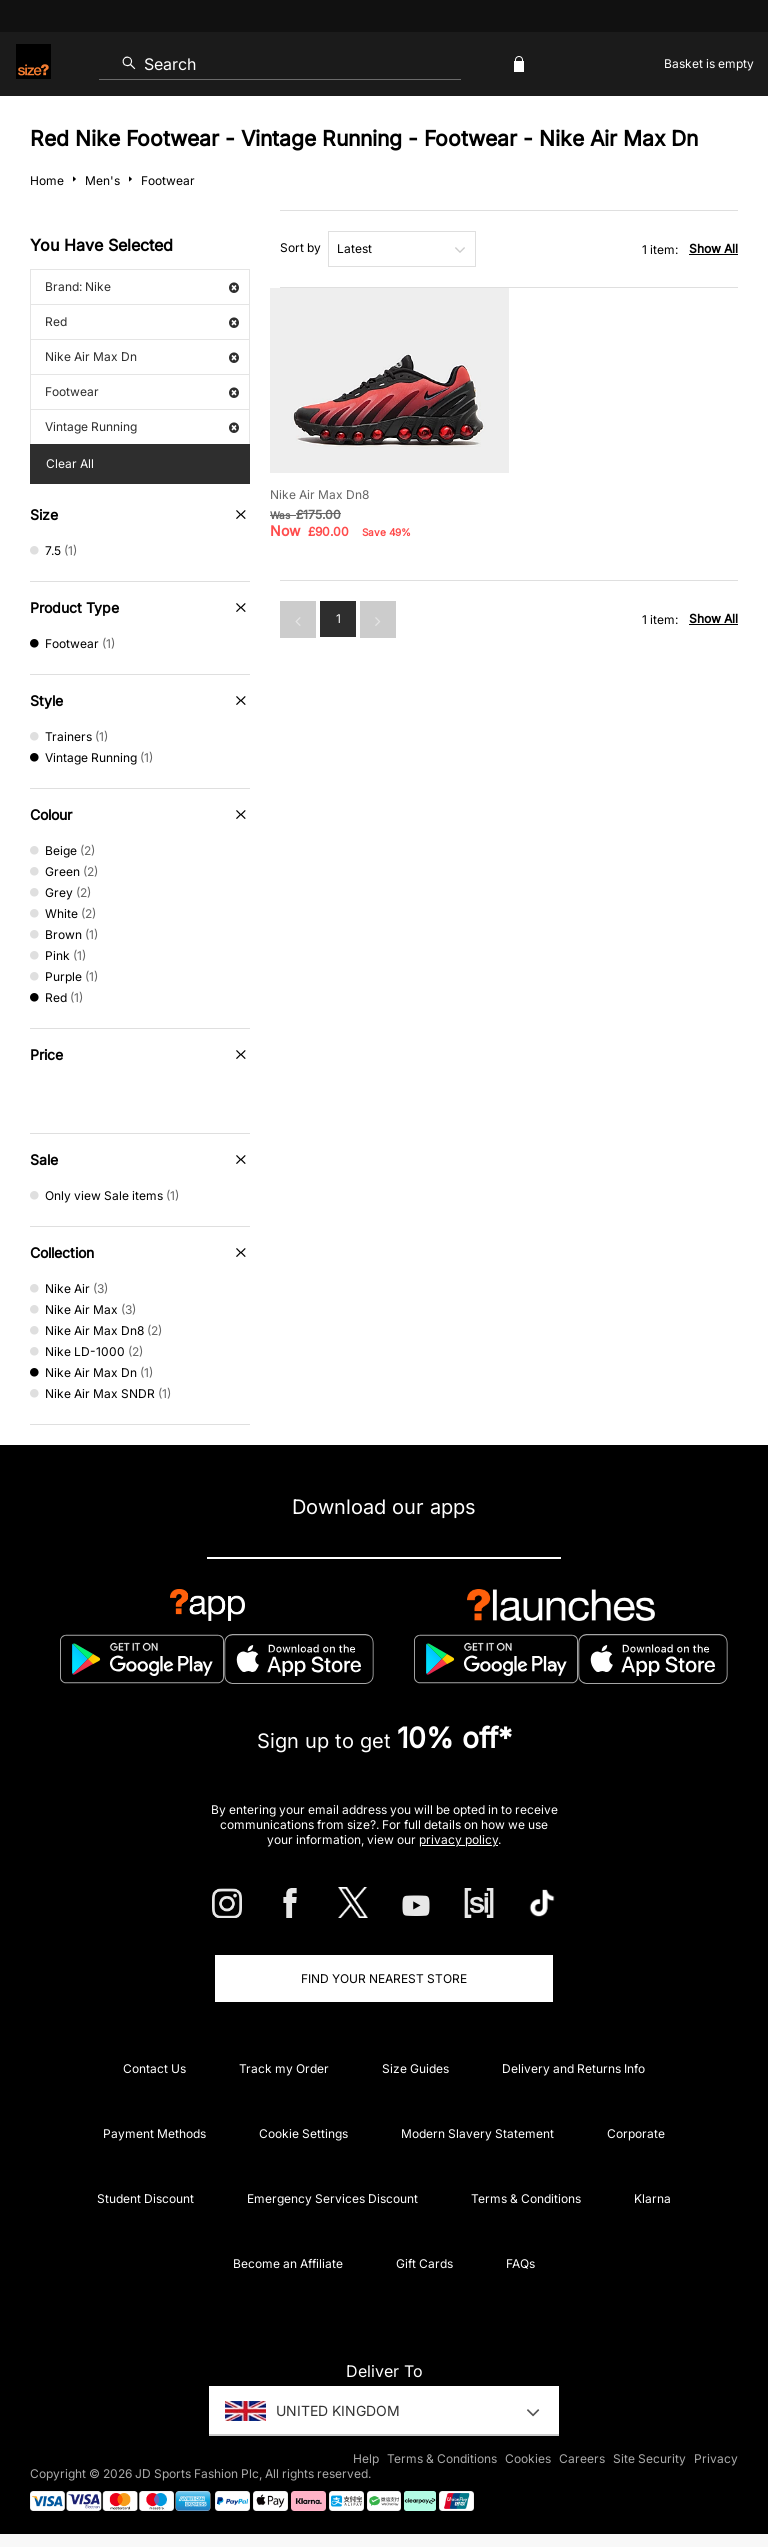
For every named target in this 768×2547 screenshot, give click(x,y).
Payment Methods (154, 2133)
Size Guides (415, 2068)
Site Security (649, 2458)
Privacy (716, 2458)
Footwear (142, 391)
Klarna (652, 2198)
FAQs (520, 2263)
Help (366, 2458)
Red (142, 321)
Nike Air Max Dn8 (319, 494)
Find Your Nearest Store (384, 1978)
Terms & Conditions (526, 2198)
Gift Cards (424, 2263)
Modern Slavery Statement (477, 2133)
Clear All (70, 463)
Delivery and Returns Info (573, 2068)
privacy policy (458, 1839)
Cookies (528, 2458)
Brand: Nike (142, 286)
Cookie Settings (303, 2133)
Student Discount (145, 2198)
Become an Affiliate (288, 2263)
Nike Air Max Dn (142, 356)
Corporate (636, 2133)
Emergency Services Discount (332, 2198)
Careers (582, 2458)
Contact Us (154, 2068)
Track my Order (284, 2068)
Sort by (300, 247)
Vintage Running (142, 426)
